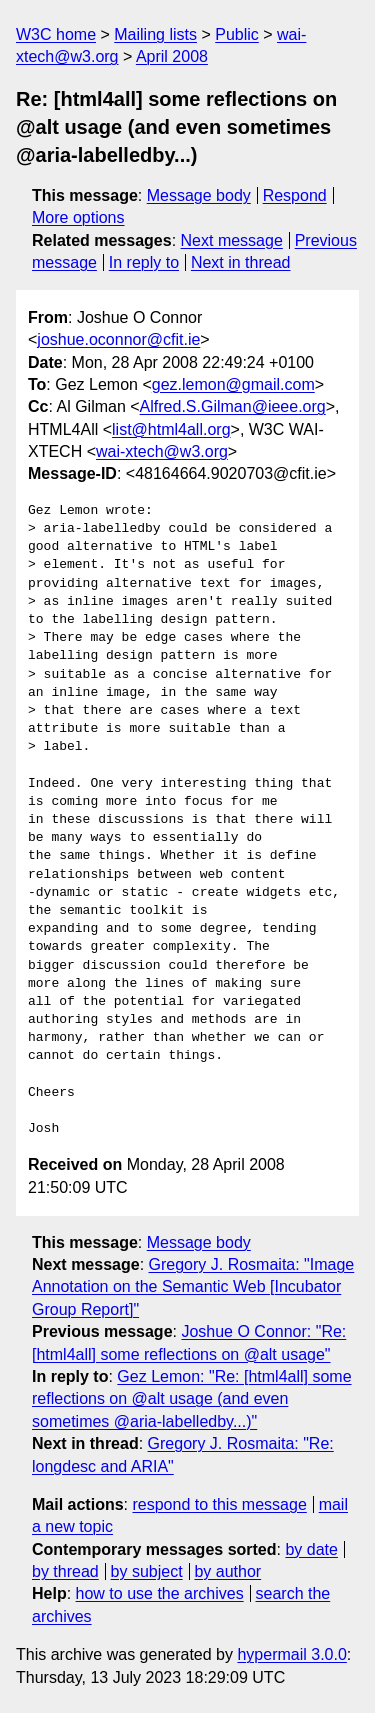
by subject (147, 1571)
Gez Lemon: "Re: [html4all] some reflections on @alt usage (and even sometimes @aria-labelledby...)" (192, 1399)
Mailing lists (155, 34)
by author (227, 1571)
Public (237, 34)
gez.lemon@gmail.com (233, 384)
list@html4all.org (171, 429)
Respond (295, 195)
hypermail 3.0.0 (291, 1654)
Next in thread (241, 262)
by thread (65, 1571)
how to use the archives (160, 1593)
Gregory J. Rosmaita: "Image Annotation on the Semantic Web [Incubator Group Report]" (193, 1287)
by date (311, 1549)
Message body (199, 195)
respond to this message (219, 1504)
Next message (232, 240)
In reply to (144, 262)
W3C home (56, 34)
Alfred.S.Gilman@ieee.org (233, 406)
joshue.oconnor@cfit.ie (118, 339)
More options (78, 217)
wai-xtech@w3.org (162, 451)
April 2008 (172, 56)
